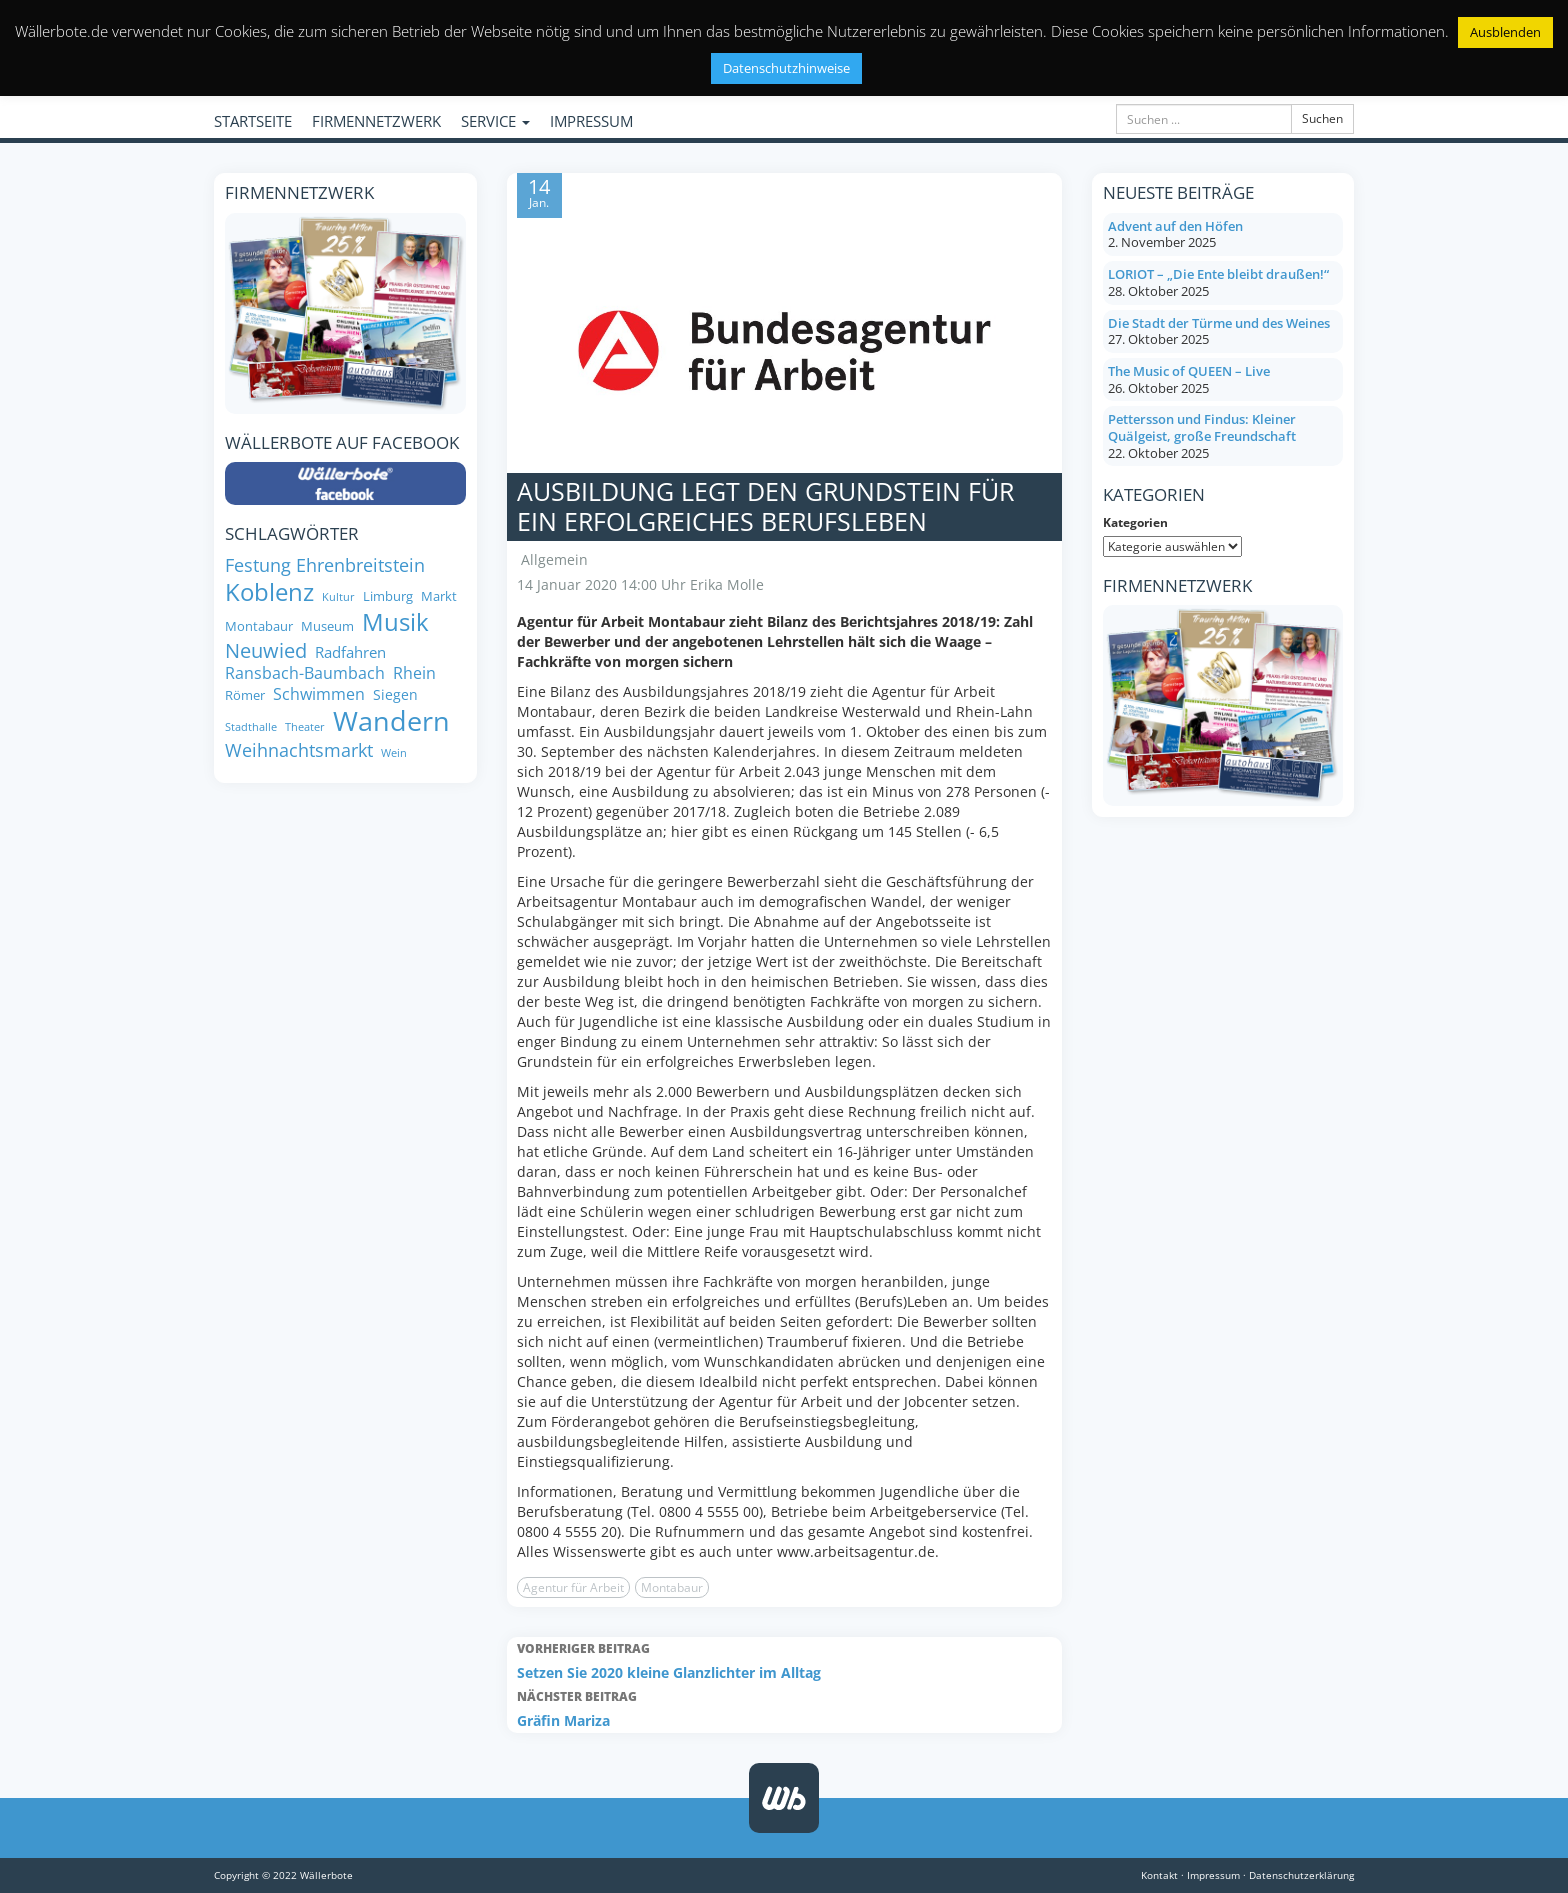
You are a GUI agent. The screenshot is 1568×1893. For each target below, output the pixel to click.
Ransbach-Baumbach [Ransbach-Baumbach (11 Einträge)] (305, 673)
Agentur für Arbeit (573, 1587)
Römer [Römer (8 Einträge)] (245, 695)
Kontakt (1159, 1875)
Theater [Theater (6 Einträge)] (305, 727)
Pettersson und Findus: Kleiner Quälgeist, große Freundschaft (1202, 427)
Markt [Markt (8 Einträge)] (439, 596)
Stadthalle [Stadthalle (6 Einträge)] (251, 727)
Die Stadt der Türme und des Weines (1219, 323)
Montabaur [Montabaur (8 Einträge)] (259, 626)
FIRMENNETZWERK (376, 121)
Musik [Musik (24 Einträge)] (395, 622)
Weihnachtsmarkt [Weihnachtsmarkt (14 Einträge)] (299, 750)
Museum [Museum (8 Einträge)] (327, 626)
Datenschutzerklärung (1301, 1875)
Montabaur (672, 1587)
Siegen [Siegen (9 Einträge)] (395, 695)
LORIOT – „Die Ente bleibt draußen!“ (1218, 274)
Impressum (1213, 1875)
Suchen (1322, 118)
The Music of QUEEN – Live (1189, 371)
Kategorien (1135, 522)
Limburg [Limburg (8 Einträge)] (388, 596)
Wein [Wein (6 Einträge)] (394, 753)
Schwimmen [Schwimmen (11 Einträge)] (319, 694)
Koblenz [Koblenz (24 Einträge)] (269, 592)
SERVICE (495, 121)
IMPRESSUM (591, 121)
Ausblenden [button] (1505, 32)
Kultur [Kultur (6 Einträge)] (338, 597)
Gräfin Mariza (784, 1707)
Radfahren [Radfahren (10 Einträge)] (350, 652)
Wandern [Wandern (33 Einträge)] (391, 721)
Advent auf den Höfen (1175, 226)
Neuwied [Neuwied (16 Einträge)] (266, 650)
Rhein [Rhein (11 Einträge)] (414, 673)
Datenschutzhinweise (786, 68)
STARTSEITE (253, 121)
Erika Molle (727, 584)
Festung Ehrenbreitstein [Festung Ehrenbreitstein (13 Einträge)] (325, 565)
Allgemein (554, 559)
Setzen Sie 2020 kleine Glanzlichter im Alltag (784, 1659)
